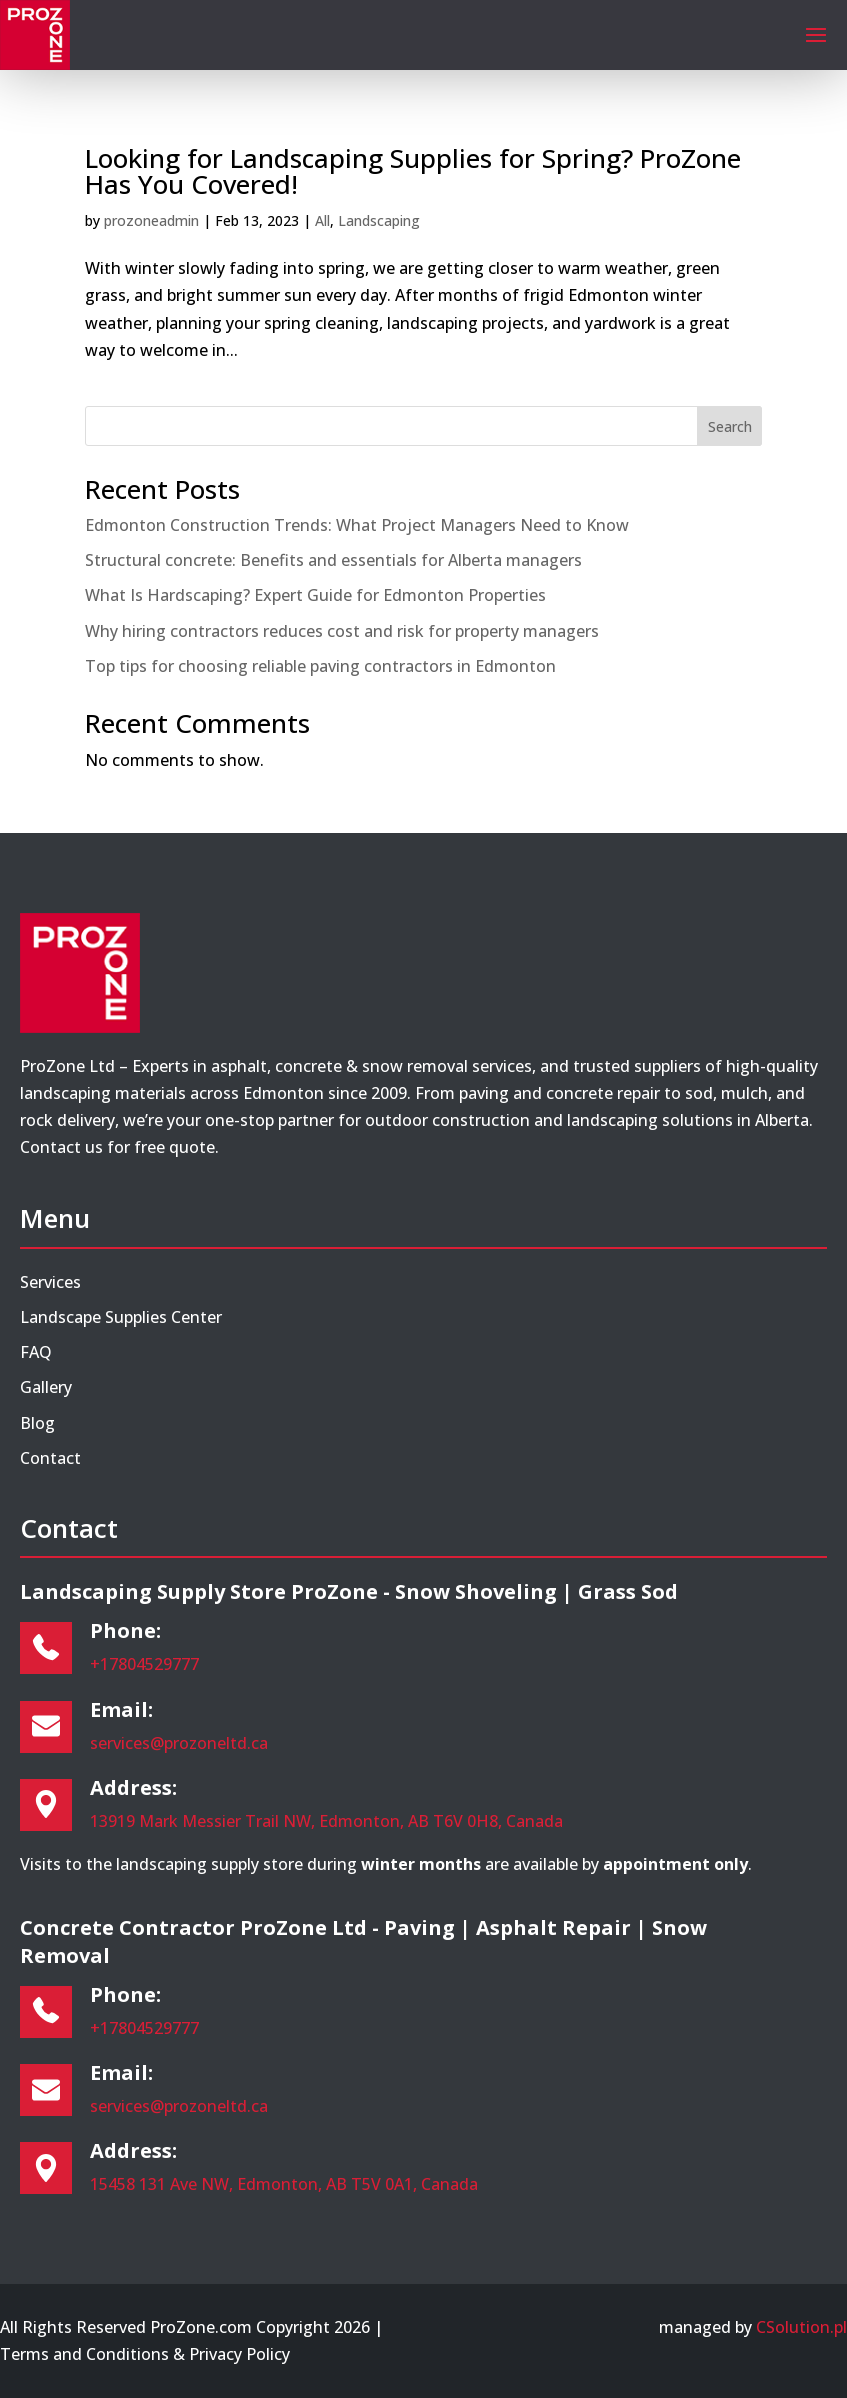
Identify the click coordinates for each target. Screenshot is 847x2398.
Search (730, 426)
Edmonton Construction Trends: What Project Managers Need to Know (357, 525)
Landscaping (379, 220)
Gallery (46, 1387)
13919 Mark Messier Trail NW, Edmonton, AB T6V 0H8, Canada (326, 1821)
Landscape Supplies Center (121, 1317)
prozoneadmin (151, 220)
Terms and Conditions (84, 2354)
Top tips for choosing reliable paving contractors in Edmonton (320, 666)
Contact (50, 1458)
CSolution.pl (801, 2327)
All (322, 220)
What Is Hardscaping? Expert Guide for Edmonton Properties (315, 595)
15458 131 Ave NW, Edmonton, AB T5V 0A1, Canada (284, 2184)
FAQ (36, 1352)
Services (50, 1282)
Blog (37, 1423)
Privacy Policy (239, 2354)
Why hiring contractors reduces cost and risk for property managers (342, 631)
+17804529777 (144, 1664)
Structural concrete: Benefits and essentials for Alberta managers (333, 560)
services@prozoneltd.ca (179, 1743)
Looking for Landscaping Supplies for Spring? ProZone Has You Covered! (413, 171)
